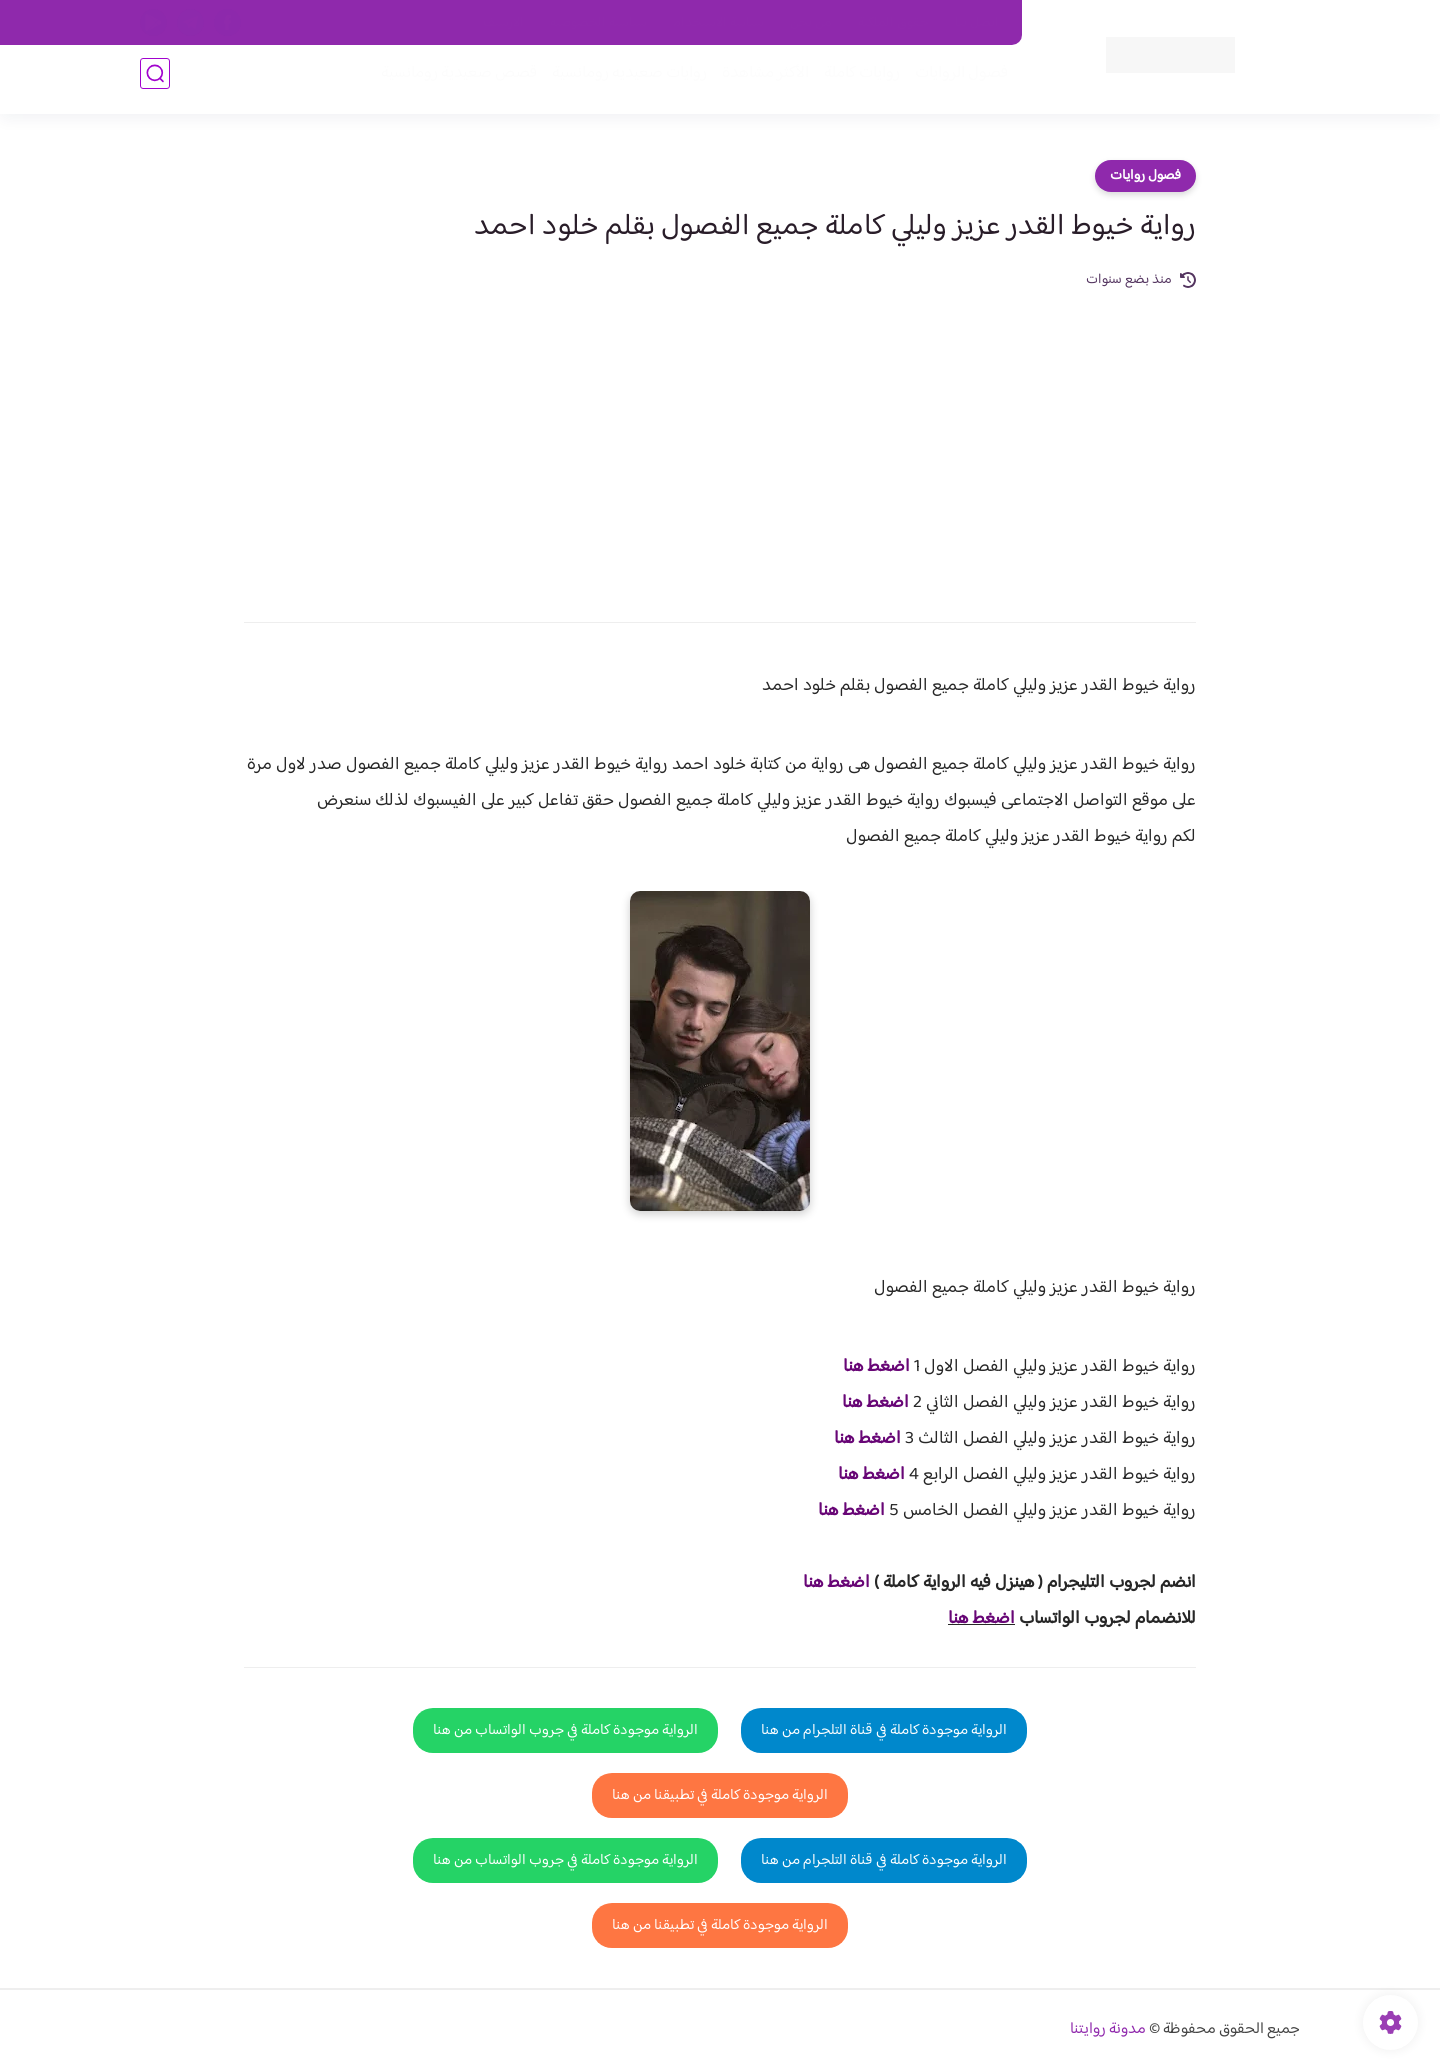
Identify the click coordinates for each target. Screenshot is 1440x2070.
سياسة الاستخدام (718, 23)
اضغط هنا (876, 1367)
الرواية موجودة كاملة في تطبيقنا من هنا (720, 1795)
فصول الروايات (953, 81)
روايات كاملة (854, 81)
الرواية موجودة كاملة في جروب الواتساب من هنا (565, 1730)
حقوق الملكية (893, 23)
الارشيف (503, 23)
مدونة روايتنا (1108, 2029)
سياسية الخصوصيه (598, 23)
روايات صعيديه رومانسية (621, 81)
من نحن (811, 23)
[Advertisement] (720, 442)
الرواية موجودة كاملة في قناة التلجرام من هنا (884, 1730)
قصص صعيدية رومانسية (451, 81)
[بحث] (155, 81)
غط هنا (826, 1583)
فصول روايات (1145, 176)
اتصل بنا (977, 23)
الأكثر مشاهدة (757, 81)
